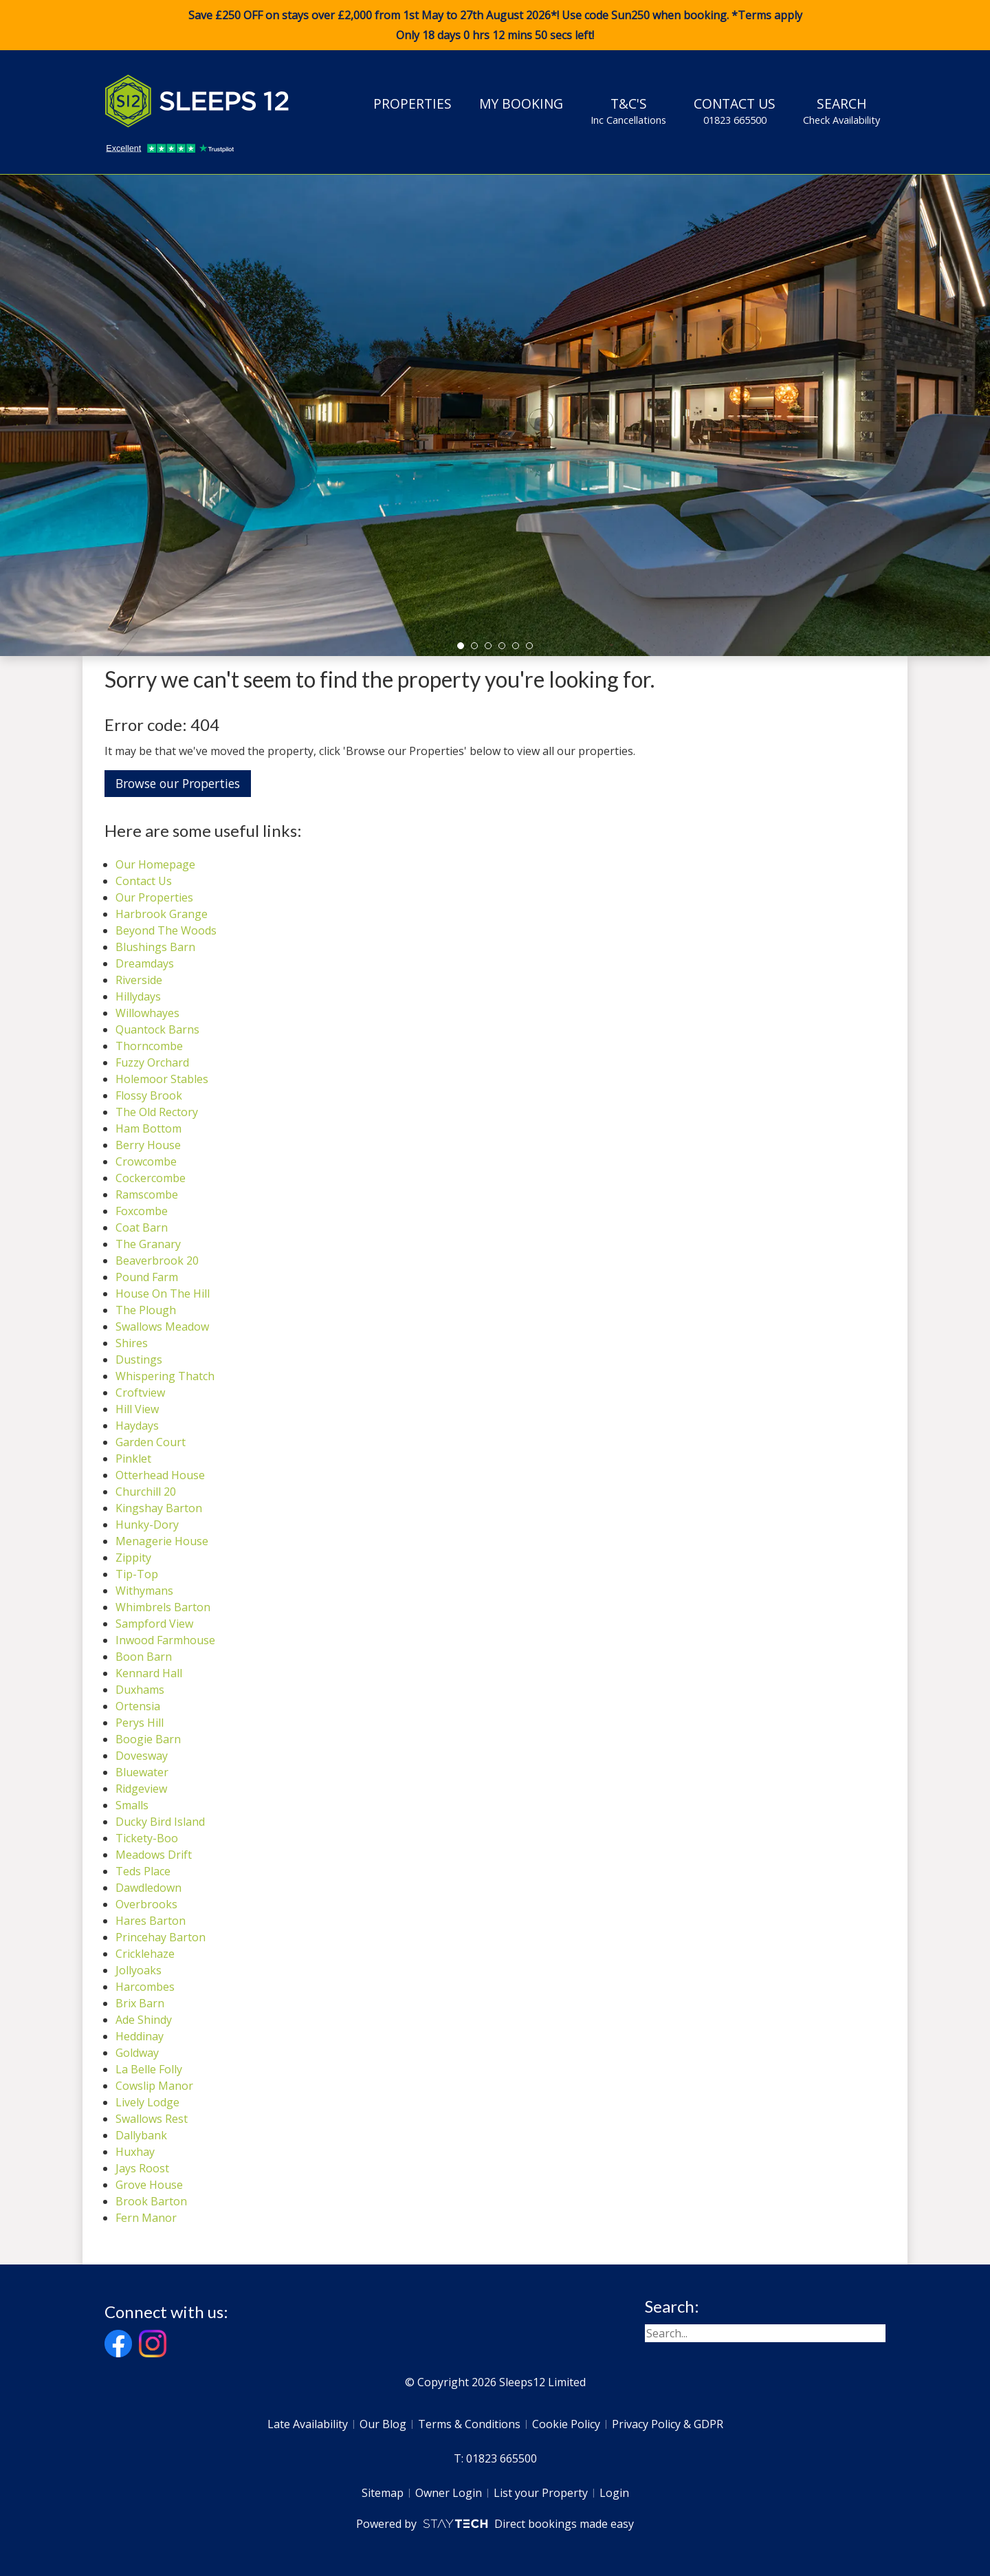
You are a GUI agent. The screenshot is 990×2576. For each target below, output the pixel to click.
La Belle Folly (149, 2069)
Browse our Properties (178, 783)
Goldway (137, 2052)
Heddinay (140, 2036)
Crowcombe (146, 1161)
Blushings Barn (155, 946)
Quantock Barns (157, 1029)
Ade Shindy (144, 2019)
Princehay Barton (161, 1937)
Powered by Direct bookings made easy (494, 2523)
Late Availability (307, 2424)
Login (614, 2492)
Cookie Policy (566, 2424)
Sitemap (383, 2492)
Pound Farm (147, 1277)
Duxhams (140, 1689)
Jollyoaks (139, 1970)
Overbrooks (146, 1904)
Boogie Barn (148, 1739)
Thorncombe (149, 1046)
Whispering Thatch (165, 1376)
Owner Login (448, 2492)
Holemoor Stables (162, 1079)
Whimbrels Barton (163, 1607)
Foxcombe (142, 1211)
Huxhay (135, 2151)
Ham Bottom (149, 1128)
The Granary (148, 1244)
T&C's (628, 110)
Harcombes (145, 1986)
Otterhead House (160, 1475)
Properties (412, 103)
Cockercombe (151, 1178)
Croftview (140, 1392)
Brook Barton (151, 2201)
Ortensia (138, 1706)
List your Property (541, 2492)
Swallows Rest (152, 2118)
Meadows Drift (154, 1854)
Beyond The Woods (166, 930)
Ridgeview (141, 1788)
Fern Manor (146, 2217)
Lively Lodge (147, 2102)
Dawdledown (149, 1887)
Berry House (148, 1145)
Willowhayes (147, 1012)
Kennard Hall (149, 1673)
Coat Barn (142, 1227)
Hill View (137, 1409)
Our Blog (383, 2424)
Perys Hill (140, 1722)
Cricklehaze (145, 1953)
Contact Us (735, 110)
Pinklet (133, 1458)
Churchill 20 (146, 1491)
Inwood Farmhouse (165, 1640)
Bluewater (142, 1772)
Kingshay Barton (159, 1508)
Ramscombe (147, 1194)
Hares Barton (151, 1920)
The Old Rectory (157, 1112)
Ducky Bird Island (160, 1821)
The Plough (146, 1310)
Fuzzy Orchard (152, 1062)
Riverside (139, 979)
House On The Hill (163, 1293)
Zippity (133, 1557)
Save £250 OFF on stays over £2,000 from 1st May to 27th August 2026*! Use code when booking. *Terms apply (495, 25)
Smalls (132, 1805)
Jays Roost (142, 2168)
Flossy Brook (149, 1095)
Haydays (137, 1425)
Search (841, 110)
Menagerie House (162, 1541)
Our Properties (154, 897)
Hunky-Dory (147, 1524)
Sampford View (154, 1623)
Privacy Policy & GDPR (667, 2424)
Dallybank (141, 2135)
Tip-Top (137, 1574)
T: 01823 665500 (495, 2458)
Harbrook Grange (162, 913)
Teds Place (143, 1871)
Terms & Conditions (469, 2424)
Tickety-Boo (147, 1838)
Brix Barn (140, 2003)
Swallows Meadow (162, 1326)
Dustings (139, 1359)
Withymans (144, 1590)
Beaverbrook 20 (157, 1260)
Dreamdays (145, 963)
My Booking (521, 103)
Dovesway (142, 1755)
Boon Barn (144, 1656)
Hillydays (138, 996)
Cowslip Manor (154, 2085)
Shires (132, 1343)
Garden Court (151, 1442)
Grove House (149, 2184)
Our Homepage (155, 864)
